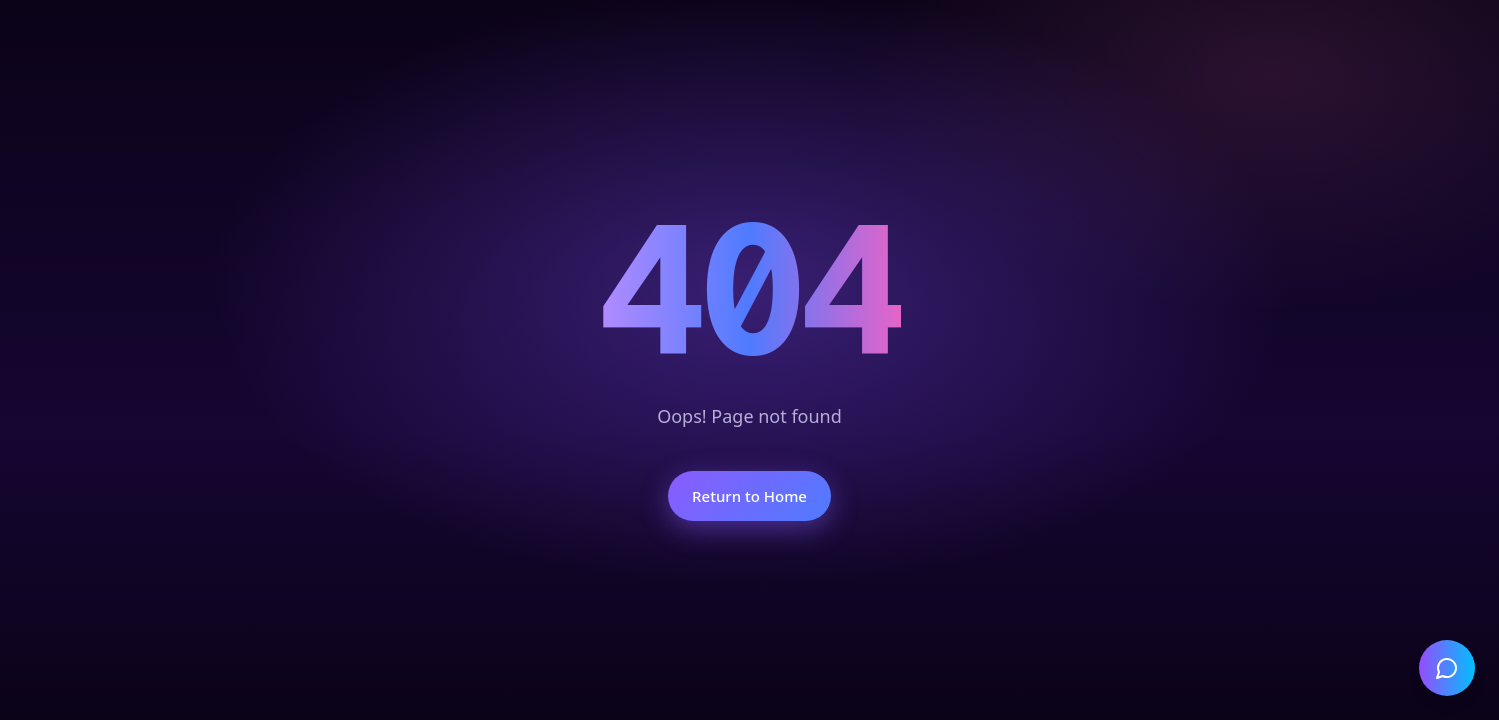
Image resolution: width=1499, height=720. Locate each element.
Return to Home (749, 496)
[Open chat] (1447, 668)
